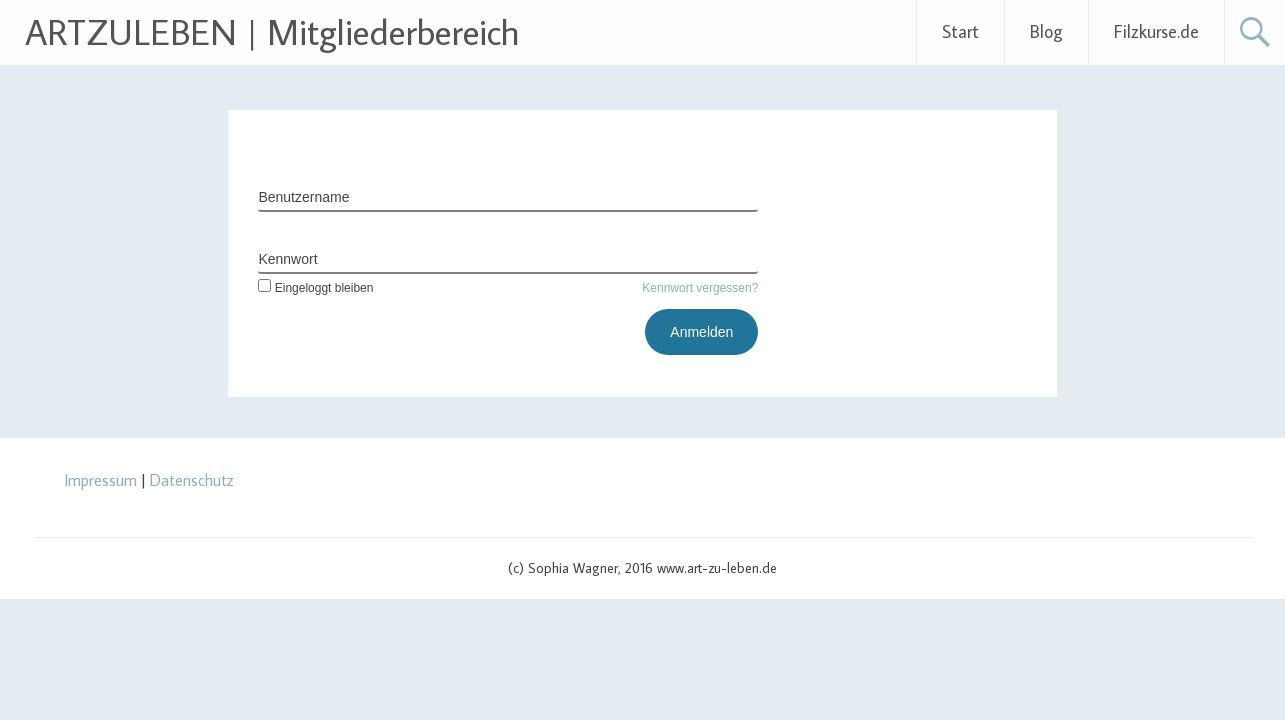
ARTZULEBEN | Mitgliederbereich (272, 31)
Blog (1046, 31)
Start (960, 31)
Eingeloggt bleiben (315, 288)
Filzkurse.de (1156, 31)
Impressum (100, 480)
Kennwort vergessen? (700, 288)
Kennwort (287, 259)
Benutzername (303, 197)
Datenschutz (192, 480)
